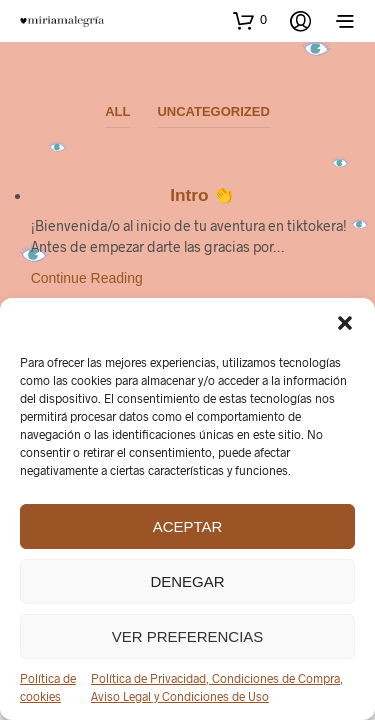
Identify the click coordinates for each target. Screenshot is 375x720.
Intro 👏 (202, 195)
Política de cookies (48, 687)
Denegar (187, 581)
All (117, 111)
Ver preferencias (188, 636)
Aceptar (188, 526)
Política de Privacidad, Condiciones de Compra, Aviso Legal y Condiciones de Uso (217, 687)
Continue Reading (87, 278)
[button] (345, 323)
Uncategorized (213, 111)
